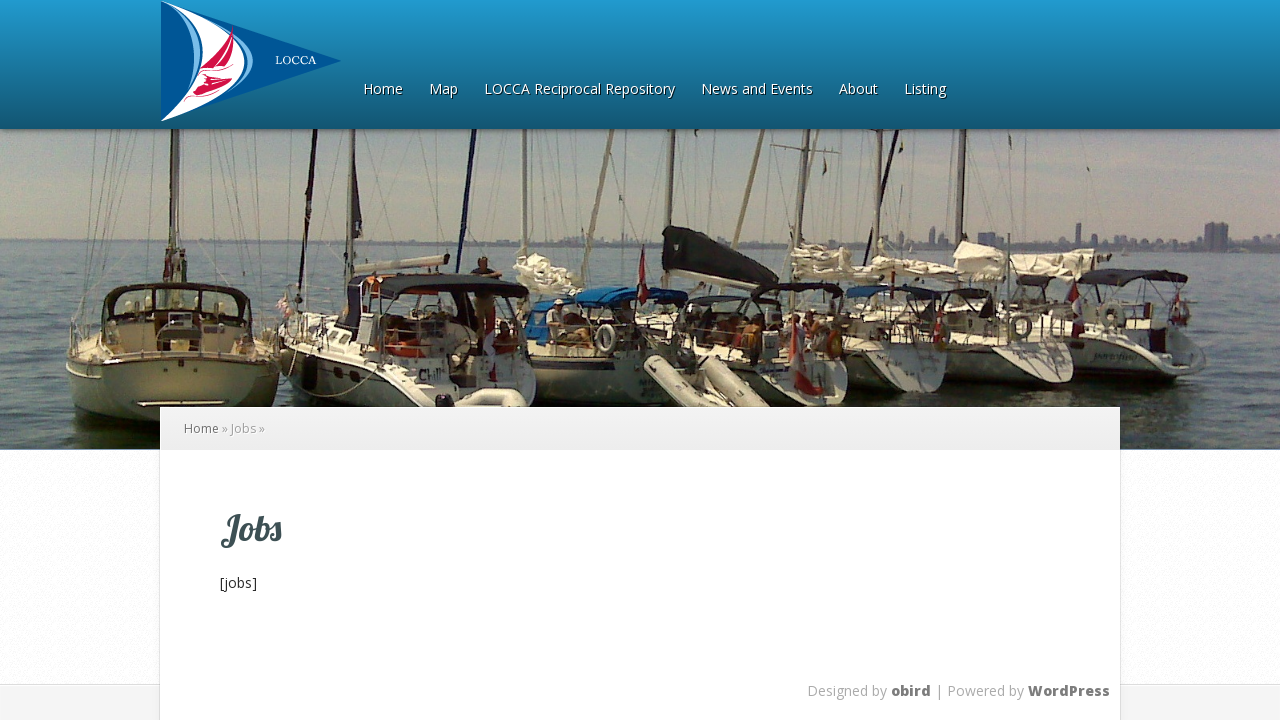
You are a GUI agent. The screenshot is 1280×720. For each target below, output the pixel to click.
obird (911, 690)
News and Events (757, 90)
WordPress (1069, 690)
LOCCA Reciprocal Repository (579, 90)
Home (383, 90)
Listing (925, 90)
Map (443, 90)
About (858, 90)
